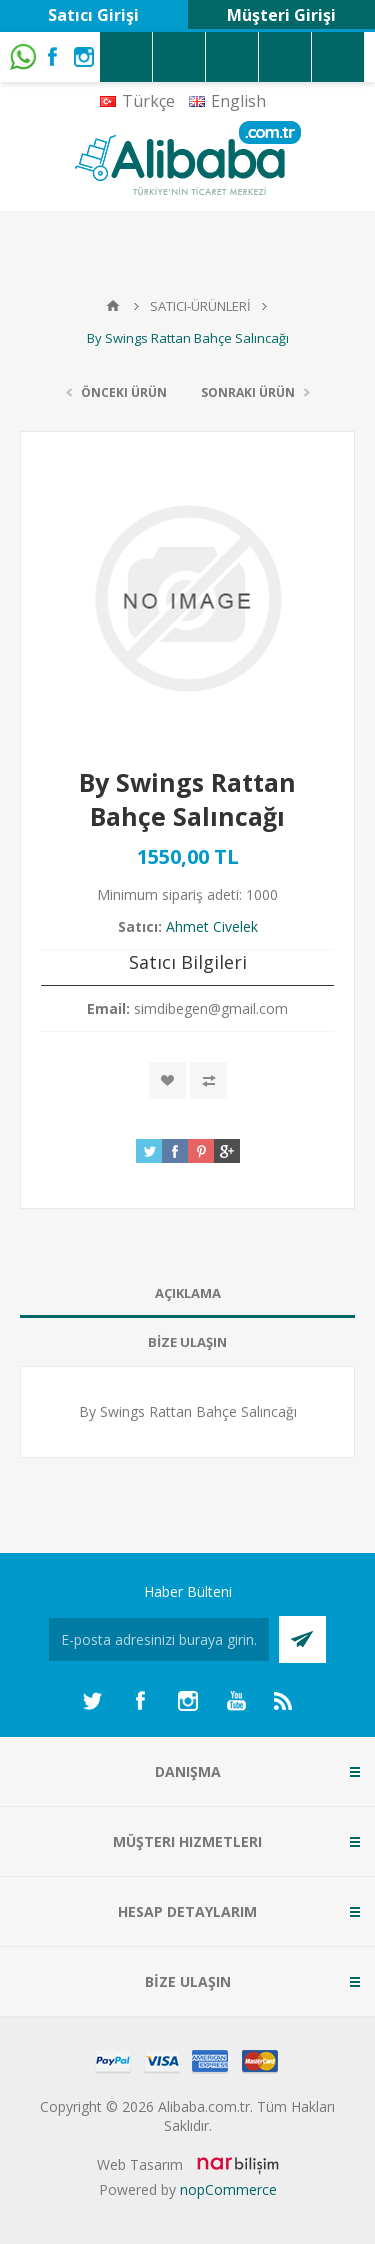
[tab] (187, 1293)
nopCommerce (228, 2189)
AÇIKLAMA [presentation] (188, 1293)
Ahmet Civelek (212, 926)
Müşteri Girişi (281, 15)
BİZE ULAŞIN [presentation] (187, 1342)
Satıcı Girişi (93, 15)
